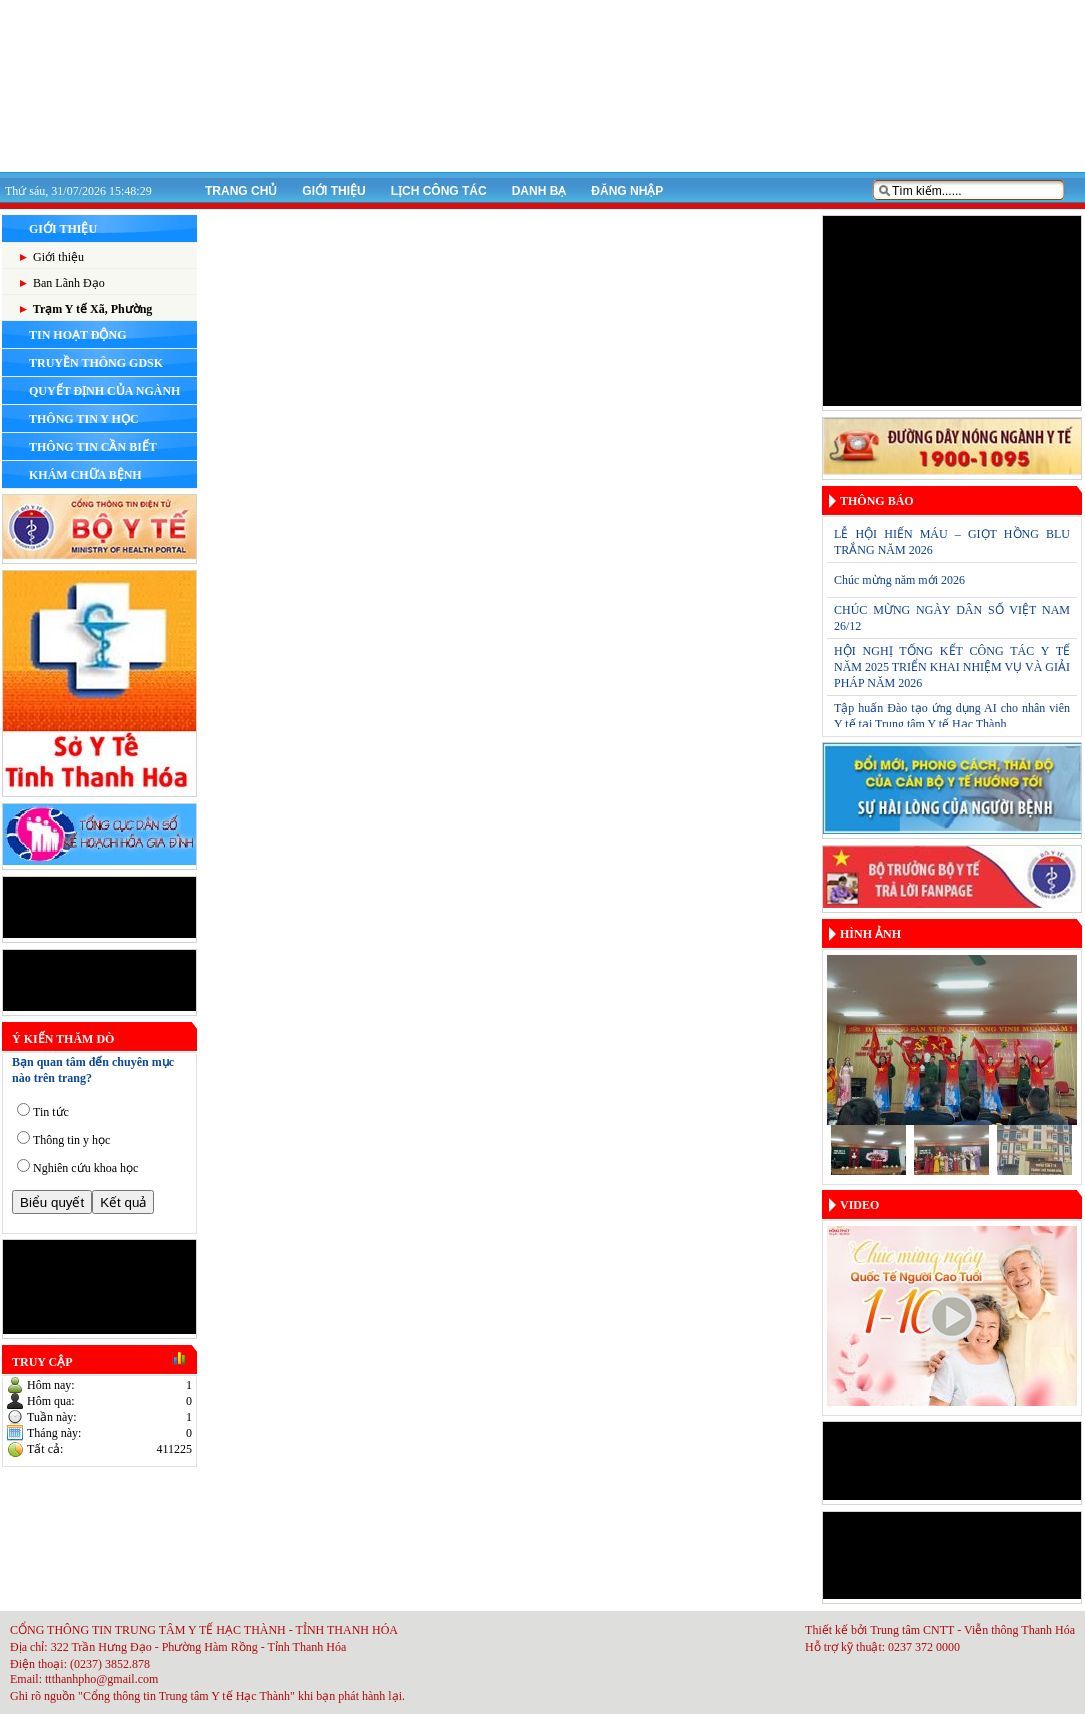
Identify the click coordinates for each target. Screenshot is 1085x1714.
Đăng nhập (627, 191)
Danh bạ (539, 191)
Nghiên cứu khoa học (85, 1168)
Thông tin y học (71, 1140)
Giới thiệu (333, 191)
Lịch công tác (439, 191)
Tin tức (51, 1112)
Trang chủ (241, 191)
